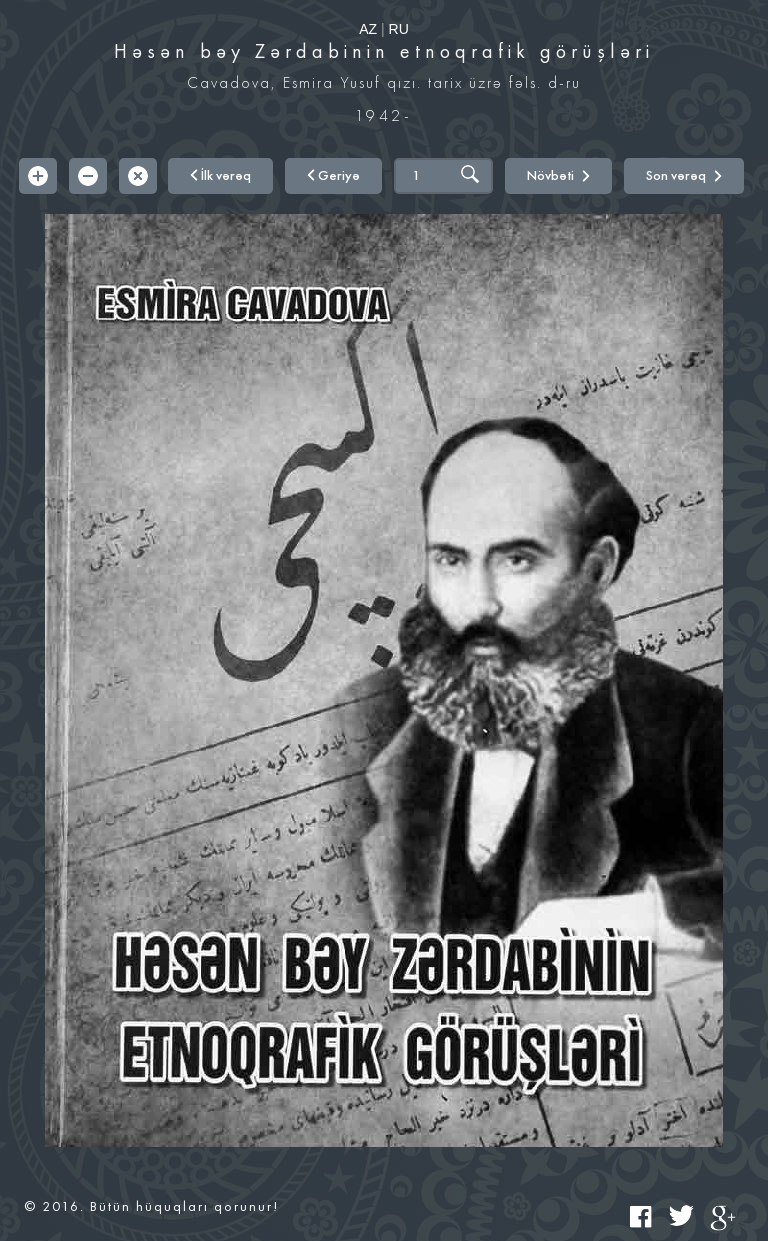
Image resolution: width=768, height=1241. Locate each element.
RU (399, 29)
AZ (368, 29)
